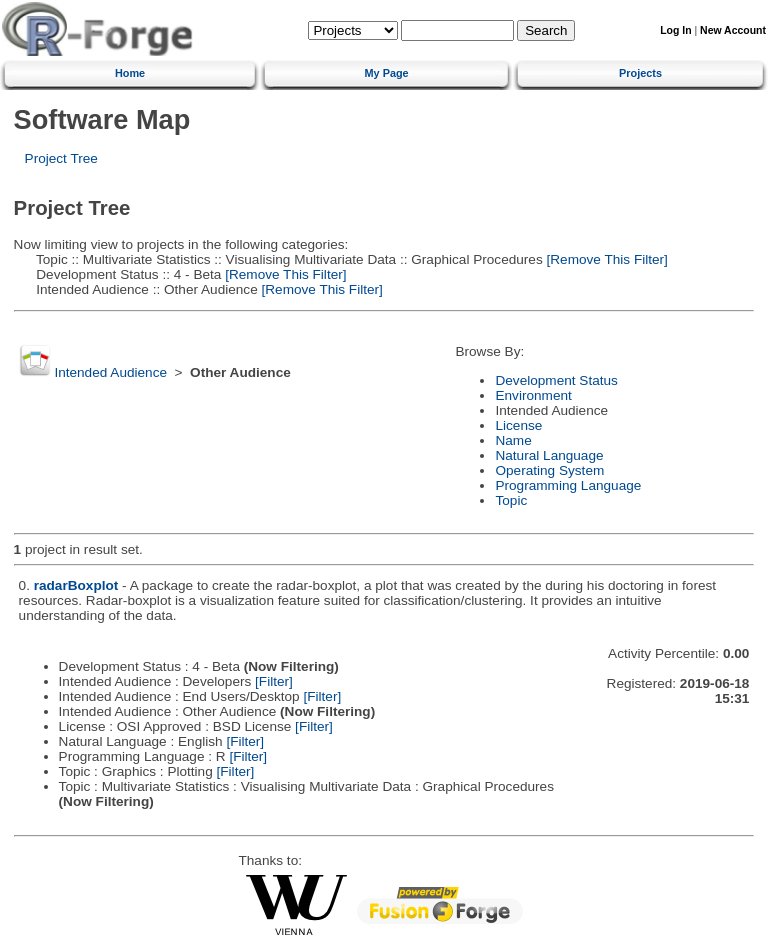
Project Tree (61, 158)
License (518, 425)
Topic (511, 500)
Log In (675, 30)
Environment (533, 395)
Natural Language (549, 455)
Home (130, 73)
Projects (640, 73)
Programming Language (568, 485)
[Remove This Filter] (605, 259)
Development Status (556, 380)
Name (513, 440)
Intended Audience (110, 372)
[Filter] (274, 681)
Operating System (549, 470)
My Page (387, 73)
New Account (733, 30)
